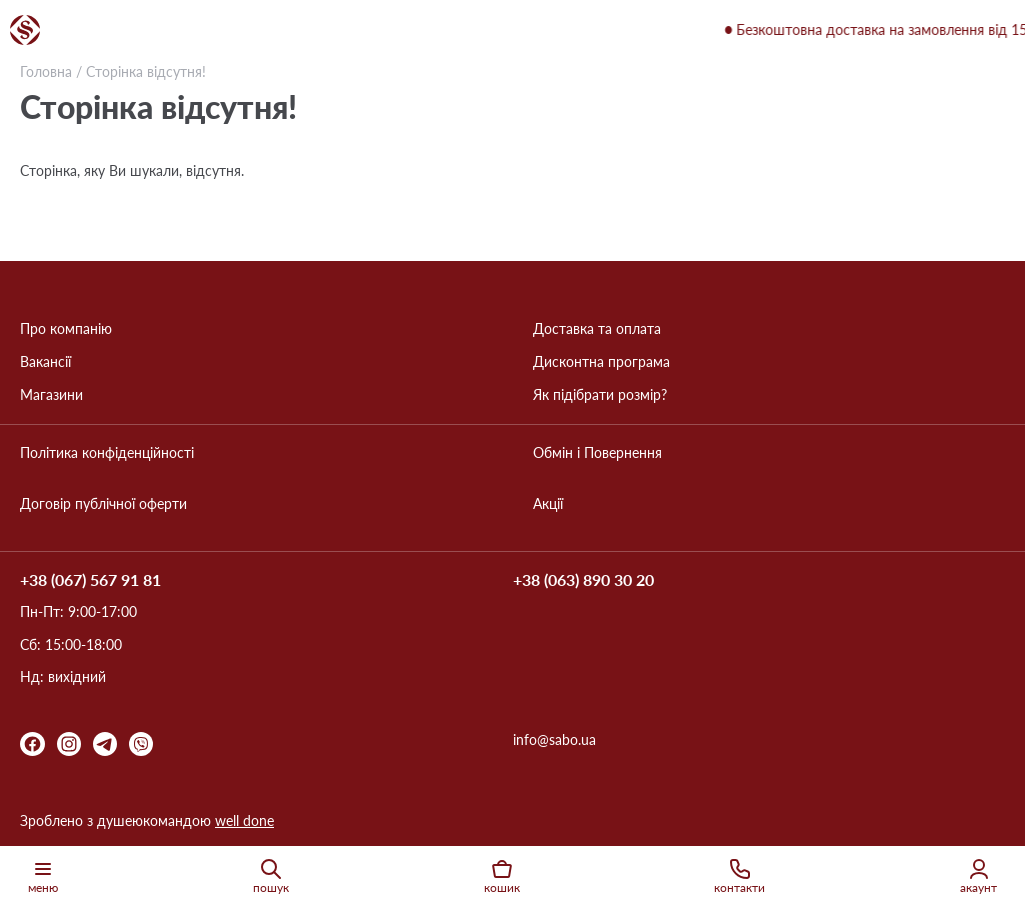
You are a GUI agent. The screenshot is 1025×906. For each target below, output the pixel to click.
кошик (502, 876)
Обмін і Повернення (597, 453)
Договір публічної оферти (103, 504)
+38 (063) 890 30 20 (583, 580)
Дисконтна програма (601, 362)
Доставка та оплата (597, 329)
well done (244, 820)
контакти (739, 876)
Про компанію (66, 329)
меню (43, 876)
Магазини (51, 395)
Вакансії (45, 362)
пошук (271, 876)
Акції (548, 504)
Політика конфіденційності (107, 453)
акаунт (978, 876)
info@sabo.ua (554, 740)
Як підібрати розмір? (600, 395)
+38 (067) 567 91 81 (90, 580)
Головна (46, 71)
